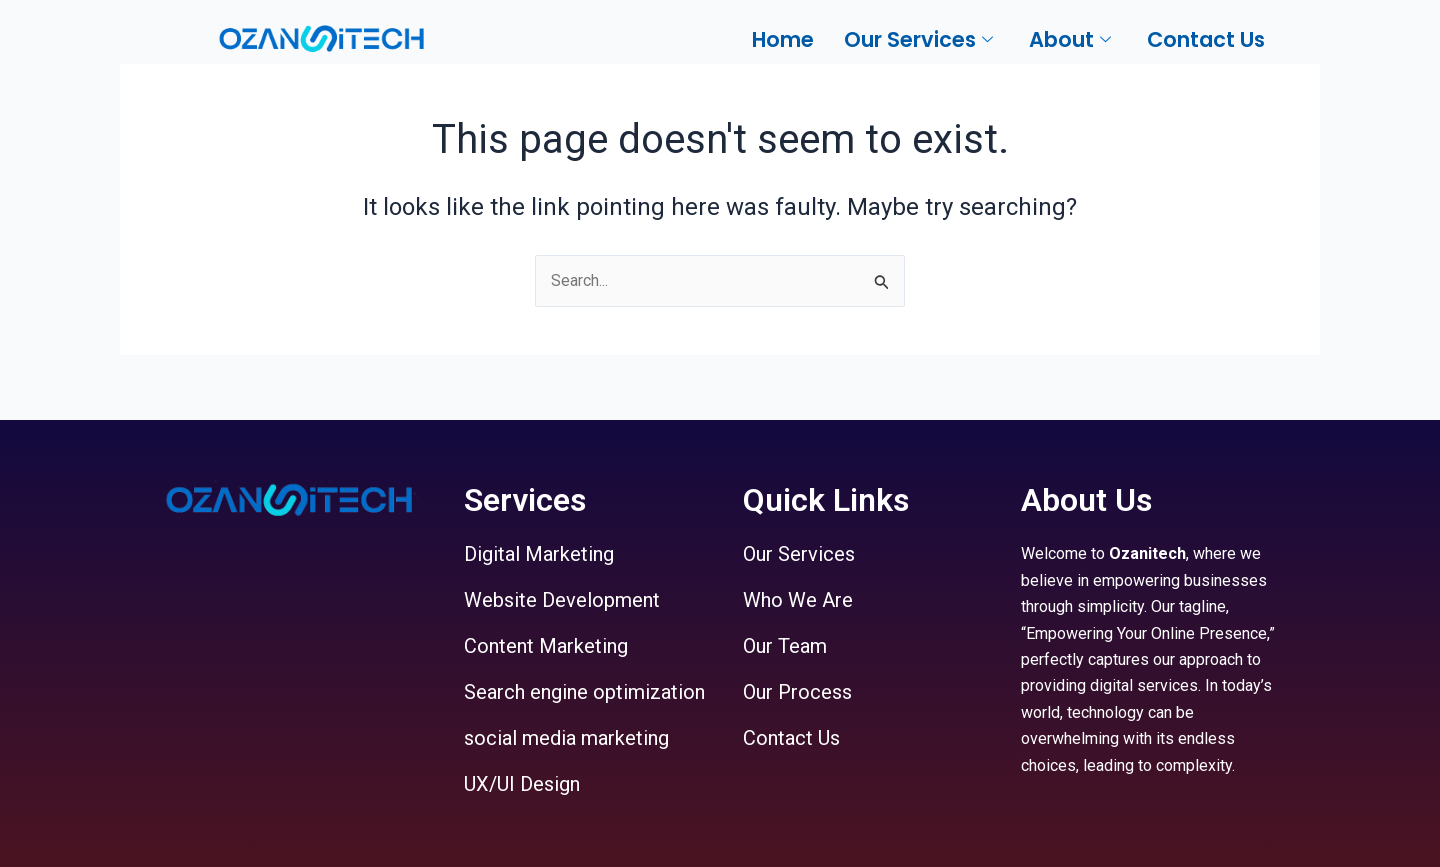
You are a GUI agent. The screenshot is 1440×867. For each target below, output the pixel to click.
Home (783, 39)
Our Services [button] (918, 39)
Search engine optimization (584, 692)
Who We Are (798, 600)
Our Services (799, 554)
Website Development (562, 600)
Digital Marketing (539, 554)
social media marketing (566, 738)
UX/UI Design (522, 784)
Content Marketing (546, 646)
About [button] (1070, 39)
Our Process (797, 692)
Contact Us (1206, 39)
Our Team (785, 646)
